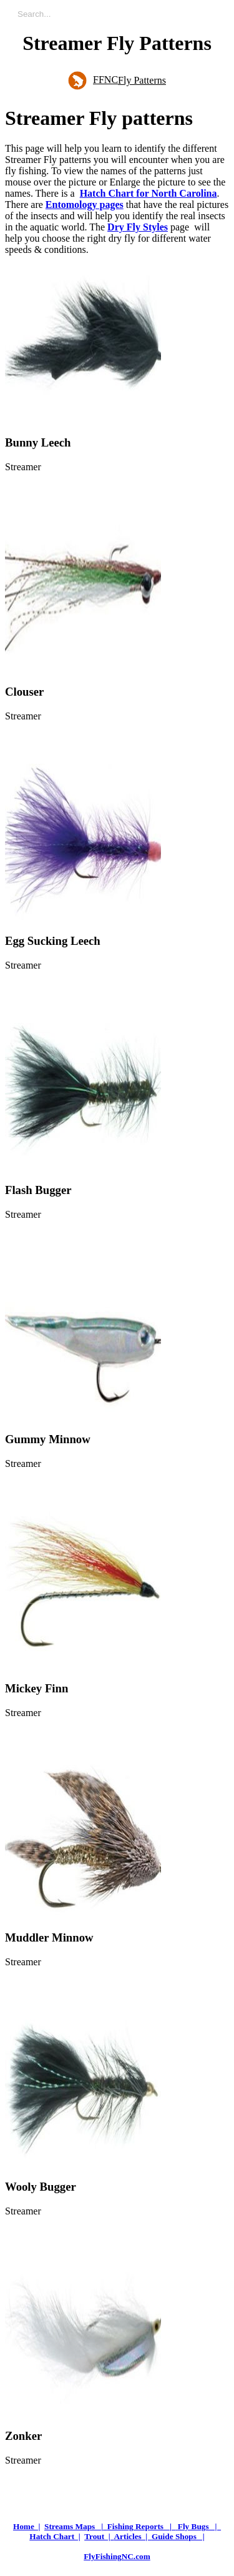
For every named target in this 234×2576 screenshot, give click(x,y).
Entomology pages (85, 204)
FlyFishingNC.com (117, 2556)
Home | (26, 2526)
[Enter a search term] (123, 14)
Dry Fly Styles (137, 227)
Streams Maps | (75, 2526)
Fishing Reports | (141, 2526)
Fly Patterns (142, 80)
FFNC (93, 79)
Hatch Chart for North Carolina (148, 193)
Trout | (99, 2536)
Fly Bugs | (199, 2526)
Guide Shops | (178, 2536)
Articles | (133, 2536)
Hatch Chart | (54, 2536)
